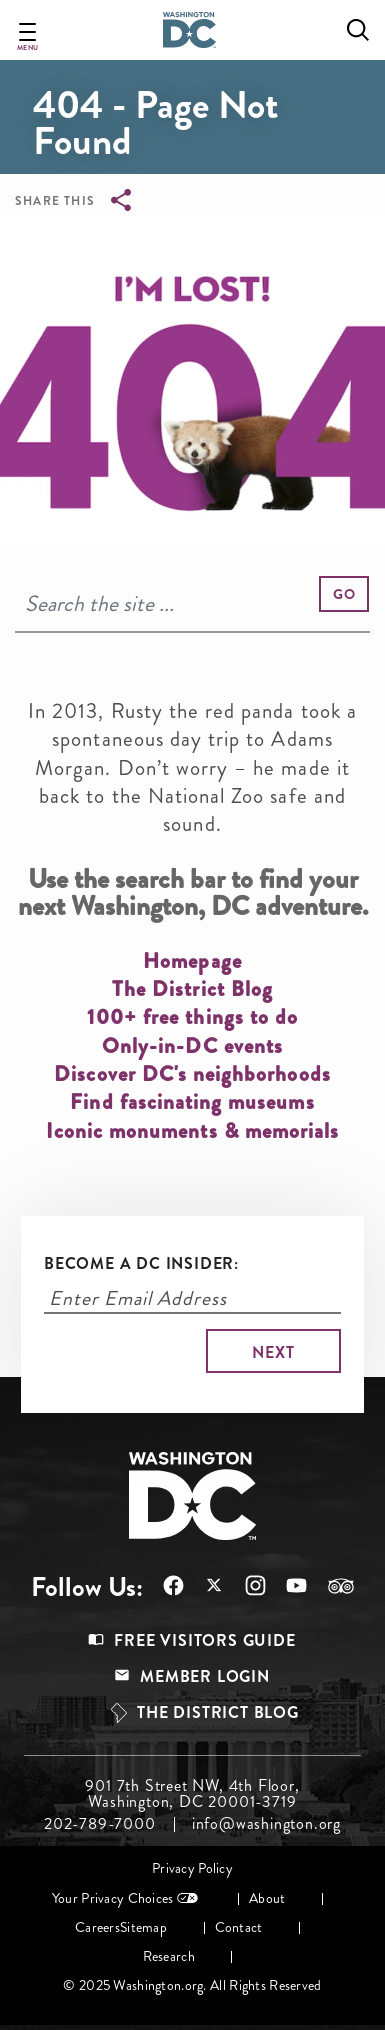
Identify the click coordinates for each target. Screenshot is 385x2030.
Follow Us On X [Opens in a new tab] (214, 1587)
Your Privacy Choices (113, 1898)
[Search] (192, 604)
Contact (239, 1927)
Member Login (205, 1676)
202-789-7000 (100, 1824)
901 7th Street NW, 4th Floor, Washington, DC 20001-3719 (192, 1794)
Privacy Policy (192, 1868)
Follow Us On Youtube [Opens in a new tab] (296, 1585)
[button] (344, 594)
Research (169, 1956)
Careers (97, 1927)
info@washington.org (266, 1824)
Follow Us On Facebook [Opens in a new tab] (173, 1585)
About (267, 1898)
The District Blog (218, 1712)
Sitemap (143, 1927)
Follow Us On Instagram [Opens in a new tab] (255, 1585)
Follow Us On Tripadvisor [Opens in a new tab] (341, 1586)
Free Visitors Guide (204, 1640)
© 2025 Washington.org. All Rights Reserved (192, 1985)
